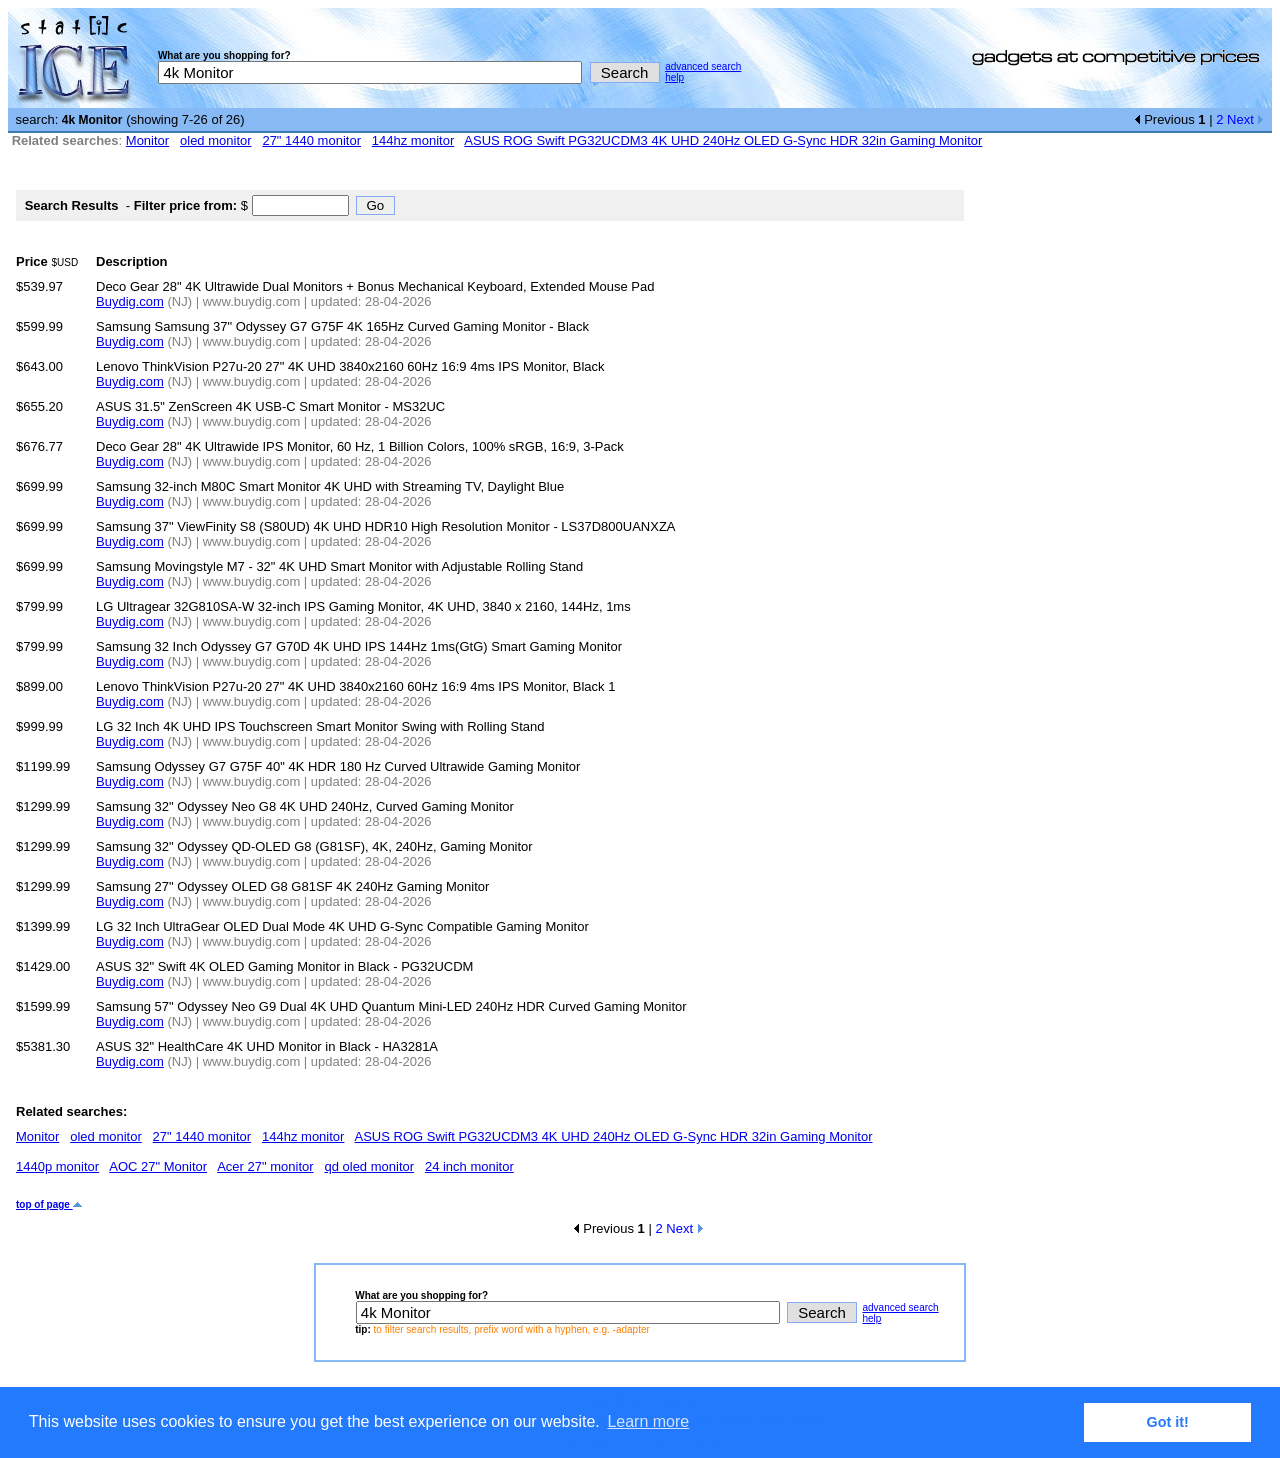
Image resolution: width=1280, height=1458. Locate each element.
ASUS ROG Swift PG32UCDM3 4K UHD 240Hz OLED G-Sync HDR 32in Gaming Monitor (723, 140)
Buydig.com (130, 301)
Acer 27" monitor (265, 1166)
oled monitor (216, 140)
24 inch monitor (469, 1166)
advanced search (703, 66)
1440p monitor (57, 1166)
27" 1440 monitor (311, 140)
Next (1245, 119)
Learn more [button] (648, 1421)
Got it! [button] (1168, 1422)
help (674, 77)
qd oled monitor (369, 1166)
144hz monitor (413, 140)
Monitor (147, 140)
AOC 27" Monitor (158, 1166)
